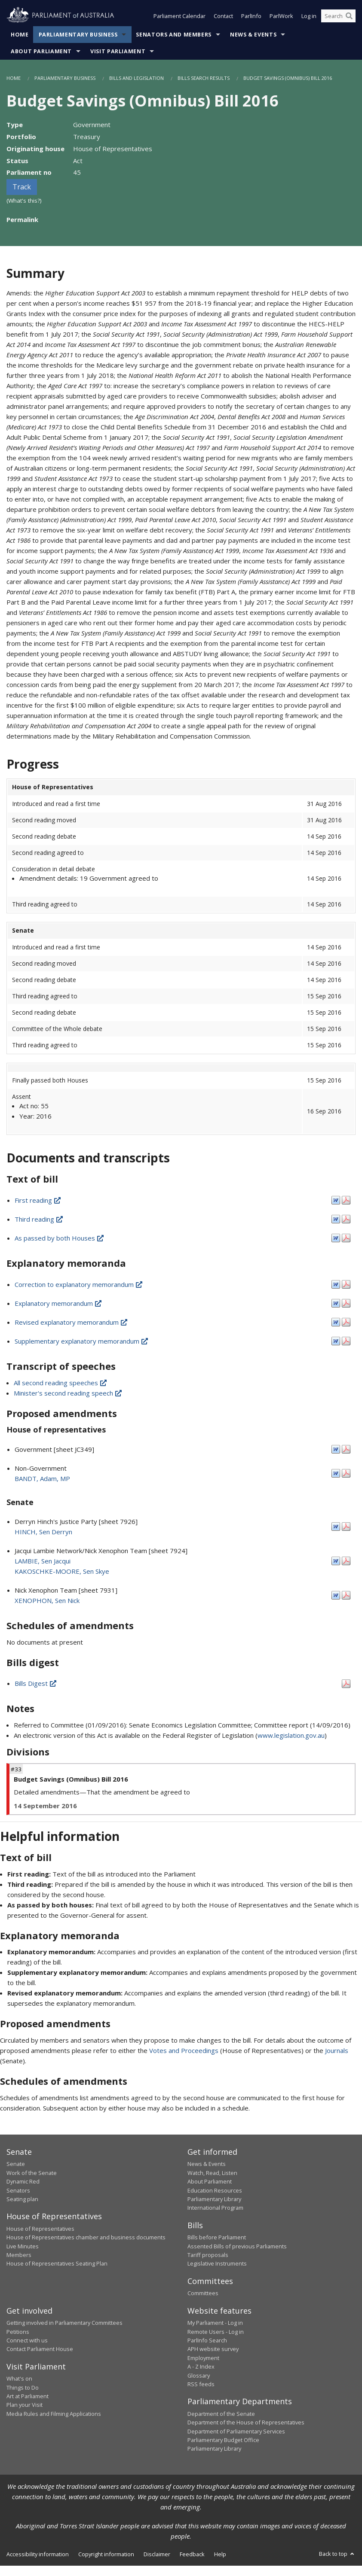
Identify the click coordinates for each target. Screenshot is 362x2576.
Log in (308, 16)
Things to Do (22, 2387)
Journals (336, 2050)
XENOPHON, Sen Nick (47, 1600)
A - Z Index (201, 2366)
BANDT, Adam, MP (42, 1478)
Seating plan (22, 2199)
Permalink (22, 219)
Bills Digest (36, 1683)
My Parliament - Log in (215, 2323)
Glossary (198, 2375)
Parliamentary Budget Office (223, 2440)
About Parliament (41, 51)
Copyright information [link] (106, 2554)
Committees (202, 2293)
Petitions (17, 2332)
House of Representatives (40, 2228)
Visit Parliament (117, 51)
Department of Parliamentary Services (236, 2431)
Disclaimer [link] (157, 2554)
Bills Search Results (204, 78)
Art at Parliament (27, 2396)
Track (21, 187)
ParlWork (281, 16)
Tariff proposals (207, 2255)
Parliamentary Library (214, 2199)
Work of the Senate (31, 2173)
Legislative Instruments (217, 2263)
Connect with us (27, 2340)
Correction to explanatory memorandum (79, 1284)
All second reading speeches (61, 1382)
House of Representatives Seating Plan (56, 2263)
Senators (18, 2190)
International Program (215, 2207)
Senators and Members (174, 34)
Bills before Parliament (216, 2237)
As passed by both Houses (60, 1238)
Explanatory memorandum (59, 1303)
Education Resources (214, 2190)
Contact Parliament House (39, 2349)
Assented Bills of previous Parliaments (237, 2246)
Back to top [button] (337, 2554)
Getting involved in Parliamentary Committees (64, 2323)
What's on (19, 2378)
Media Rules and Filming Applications (53, 2414)
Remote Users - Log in (215, 2332)
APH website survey (213, 2349)
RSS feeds (201, 2384)
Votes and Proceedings (183, 2050)
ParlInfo (251, 16)
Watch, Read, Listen (212, 2173)
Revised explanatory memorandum (72, 1322)
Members (18, 2255)
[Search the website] (338, 16)
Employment (203, 2358)
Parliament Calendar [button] (179, 16)
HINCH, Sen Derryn (43, 1531)
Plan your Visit (24, 2405)
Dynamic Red (23, 2181)
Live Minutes (22, 2246)
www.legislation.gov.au (291, 1735)
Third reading (39, 1219)
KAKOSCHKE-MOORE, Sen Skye (62, 1571)
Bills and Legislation (136, 78)
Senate (15, 2164)
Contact (223, 16)
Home (20, 34)
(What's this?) (24, 200)
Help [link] (220, 2554)
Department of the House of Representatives (245, 2422)
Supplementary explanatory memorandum (82, 1341)
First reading (38, 1200)
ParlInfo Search (207, 2340)
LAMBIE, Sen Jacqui (43, 1561)
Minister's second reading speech (68, 1393)
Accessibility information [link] (37, 2554)
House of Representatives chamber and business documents (86, 2237)
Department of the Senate (221, 2414)
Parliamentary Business (78, 34)
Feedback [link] (192, 2554)
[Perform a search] (349, 16)
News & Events (253, 34)
